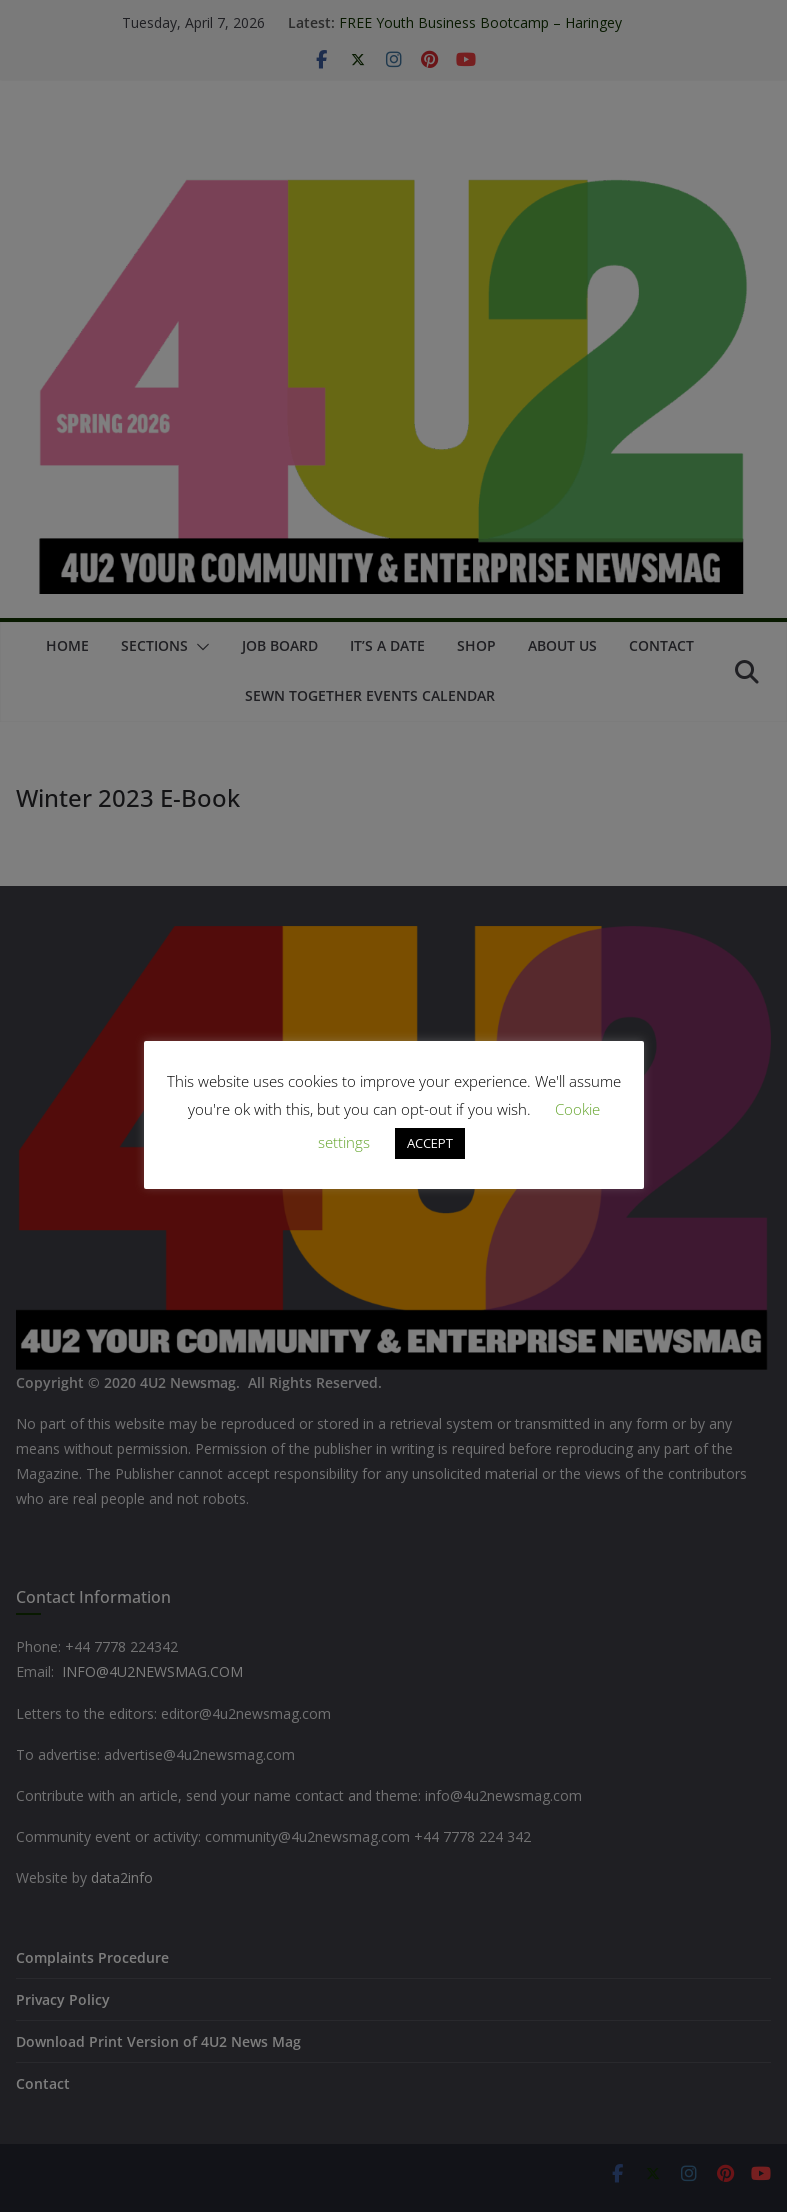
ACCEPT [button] (430, 1143)
